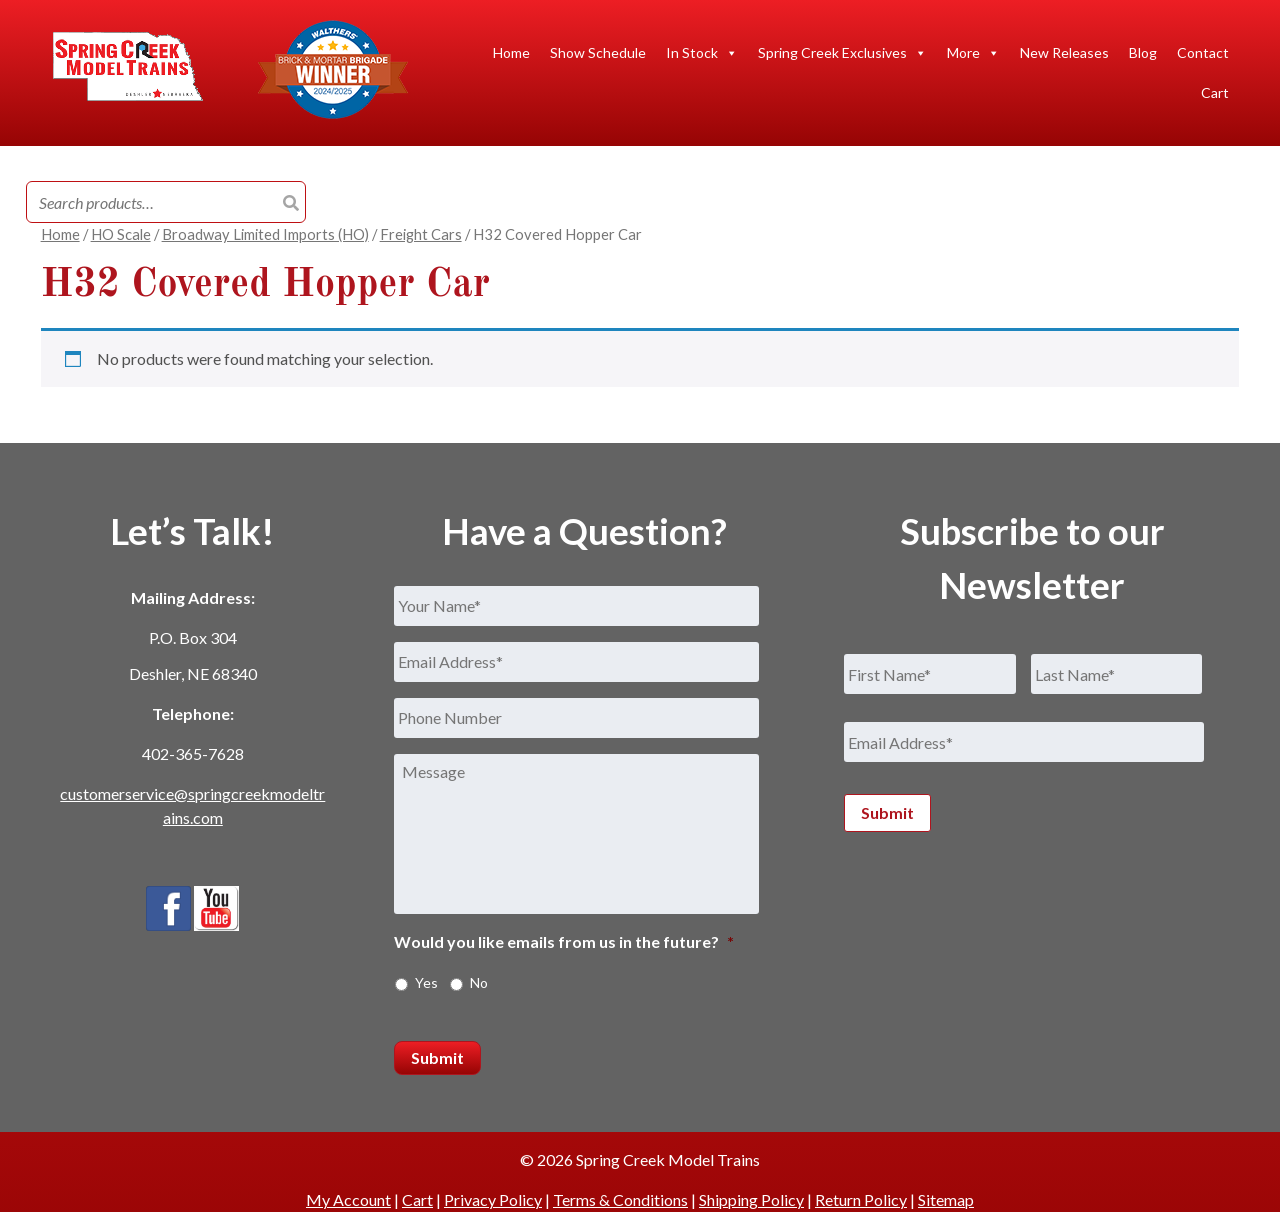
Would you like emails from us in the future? (564, 941)
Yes (426, 982)
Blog (1143, 52)
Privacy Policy (493, 1199)
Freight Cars (421, 234)
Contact (1203, 52)
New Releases (1064, 52)
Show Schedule (598, 52)
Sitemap (946, 1199)
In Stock (702, 53)
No (479, 982)
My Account (348, 1199)
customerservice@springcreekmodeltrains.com (192, 805)
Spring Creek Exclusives (842, 53)
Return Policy (861, 1199)
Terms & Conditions (620, 1199)
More (973, 53)
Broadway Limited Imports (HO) (265, 234)
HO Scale (121, 234)
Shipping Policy (751, 1199)
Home (511, 52)
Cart (1215, 92)
